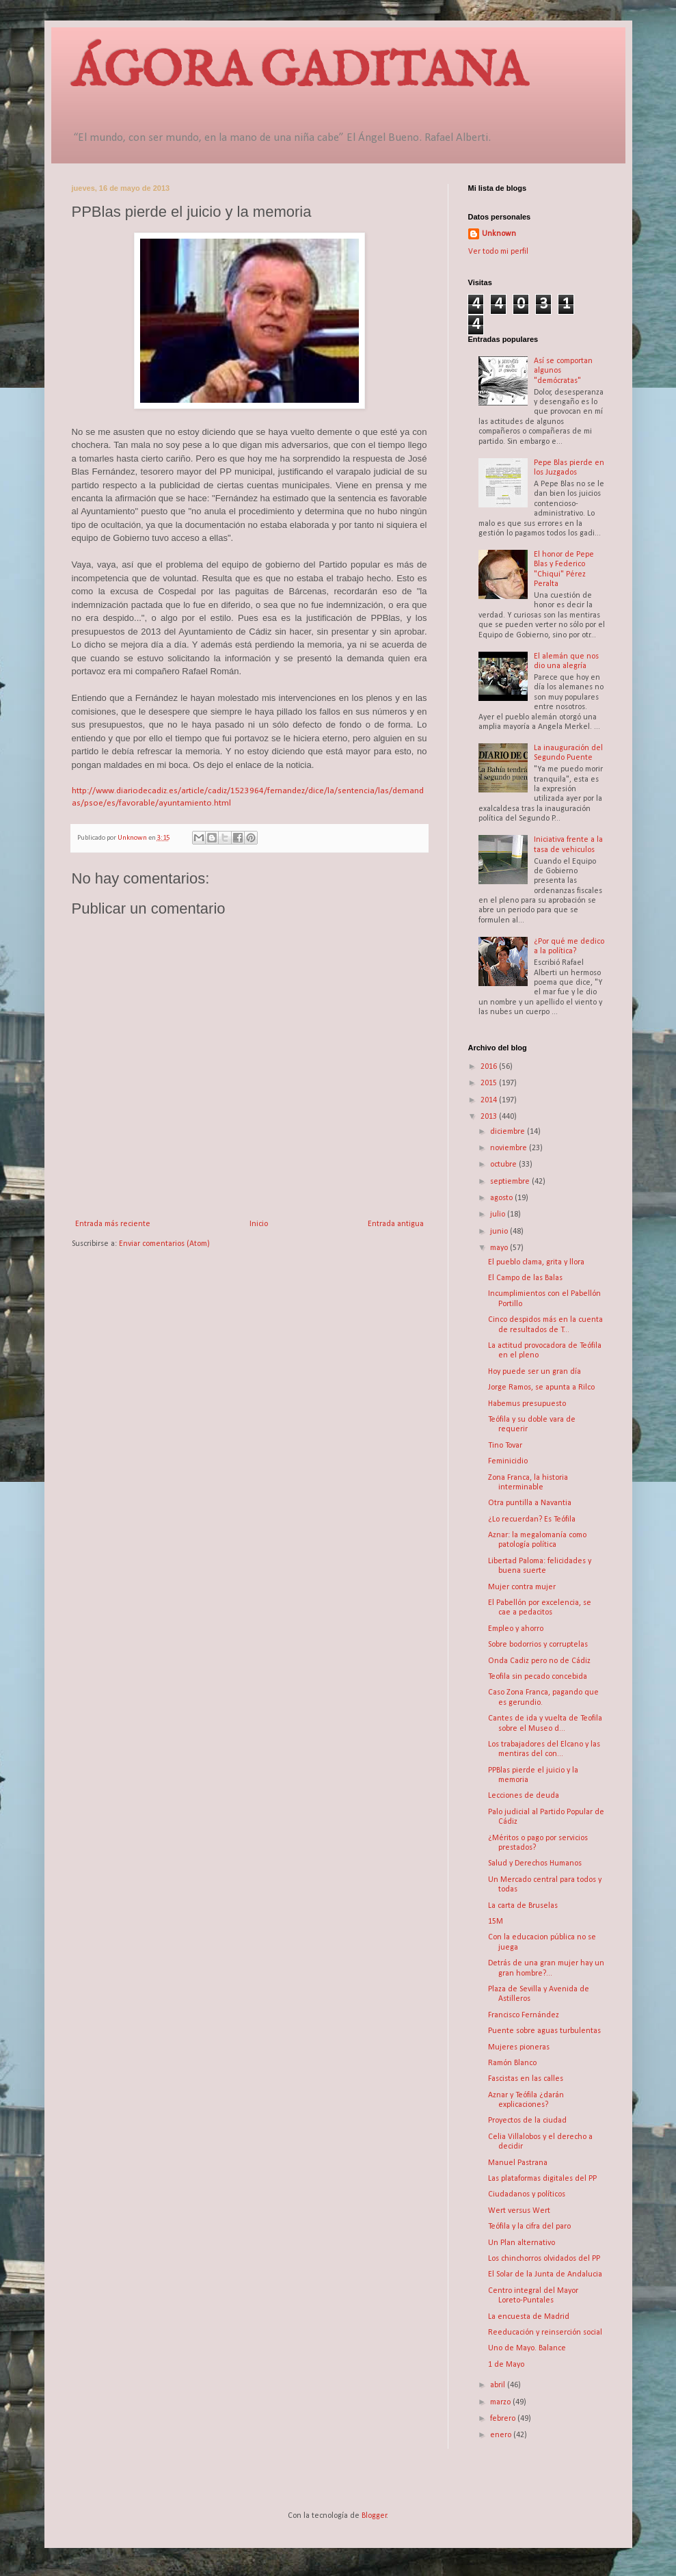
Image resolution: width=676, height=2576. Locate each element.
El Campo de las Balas (525, 1278)
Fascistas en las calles (525, 2079)
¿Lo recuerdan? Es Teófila (532, 1519)
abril (498, 2385)
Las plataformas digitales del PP (542, 2179)
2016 (490, 1067)
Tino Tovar (505, 1446)
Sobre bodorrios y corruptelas (538, 1645)
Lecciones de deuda (523, 1796)
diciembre (508, 1132)
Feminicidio (508, 1461)
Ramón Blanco (512, 2063)
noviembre (509, 1148)
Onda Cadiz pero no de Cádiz (539, 1661)
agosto (502, 1198)
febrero (503, 2419)
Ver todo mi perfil (498, 252)
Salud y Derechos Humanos (535, 1863)
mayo (500, 1248)
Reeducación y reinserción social (545, 2332)
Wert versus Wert (519, 2211)
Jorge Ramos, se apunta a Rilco (541, 1387)
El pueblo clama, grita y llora (536, 1262)
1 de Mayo (506, 2365)
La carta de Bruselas (523, 1906)
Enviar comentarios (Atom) (164, 1244)
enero (501, 2435)
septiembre (511, 1182)
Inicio (258, 1224)
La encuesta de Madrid (528, 2317)
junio (500, 1231)
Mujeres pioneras (519, 2047)
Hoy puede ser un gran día (534, 1372)
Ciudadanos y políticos (526, 2194)
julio (498, 1214)
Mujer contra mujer (522, 1587)
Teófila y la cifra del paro (529, 2226)
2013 (490, 1117)
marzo (501, 2402)
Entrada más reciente (112, 1224)
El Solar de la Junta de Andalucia (545, 2274)
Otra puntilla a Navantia (529, 1503)
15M (495, 1921)
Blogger (374, 2516)
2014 (490, 1100)
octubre (504, 1164)
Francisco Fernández (523, 2015)
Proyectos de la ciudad (527, 2120)
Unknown (499, 234)
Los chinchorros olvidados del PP (544, 2259)
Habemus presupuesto (527, 1404)
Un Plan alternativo (521, 2243)
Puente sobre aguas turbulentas (544, 2031)
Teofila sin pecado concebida (537, 1677)
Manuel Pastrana (517, 2163)
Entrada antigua (396, 1224)
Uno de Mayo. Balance (527, 2348)
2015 (490, 1083)
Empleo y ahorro (515, 1629)
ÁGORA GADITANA (299, 72)
